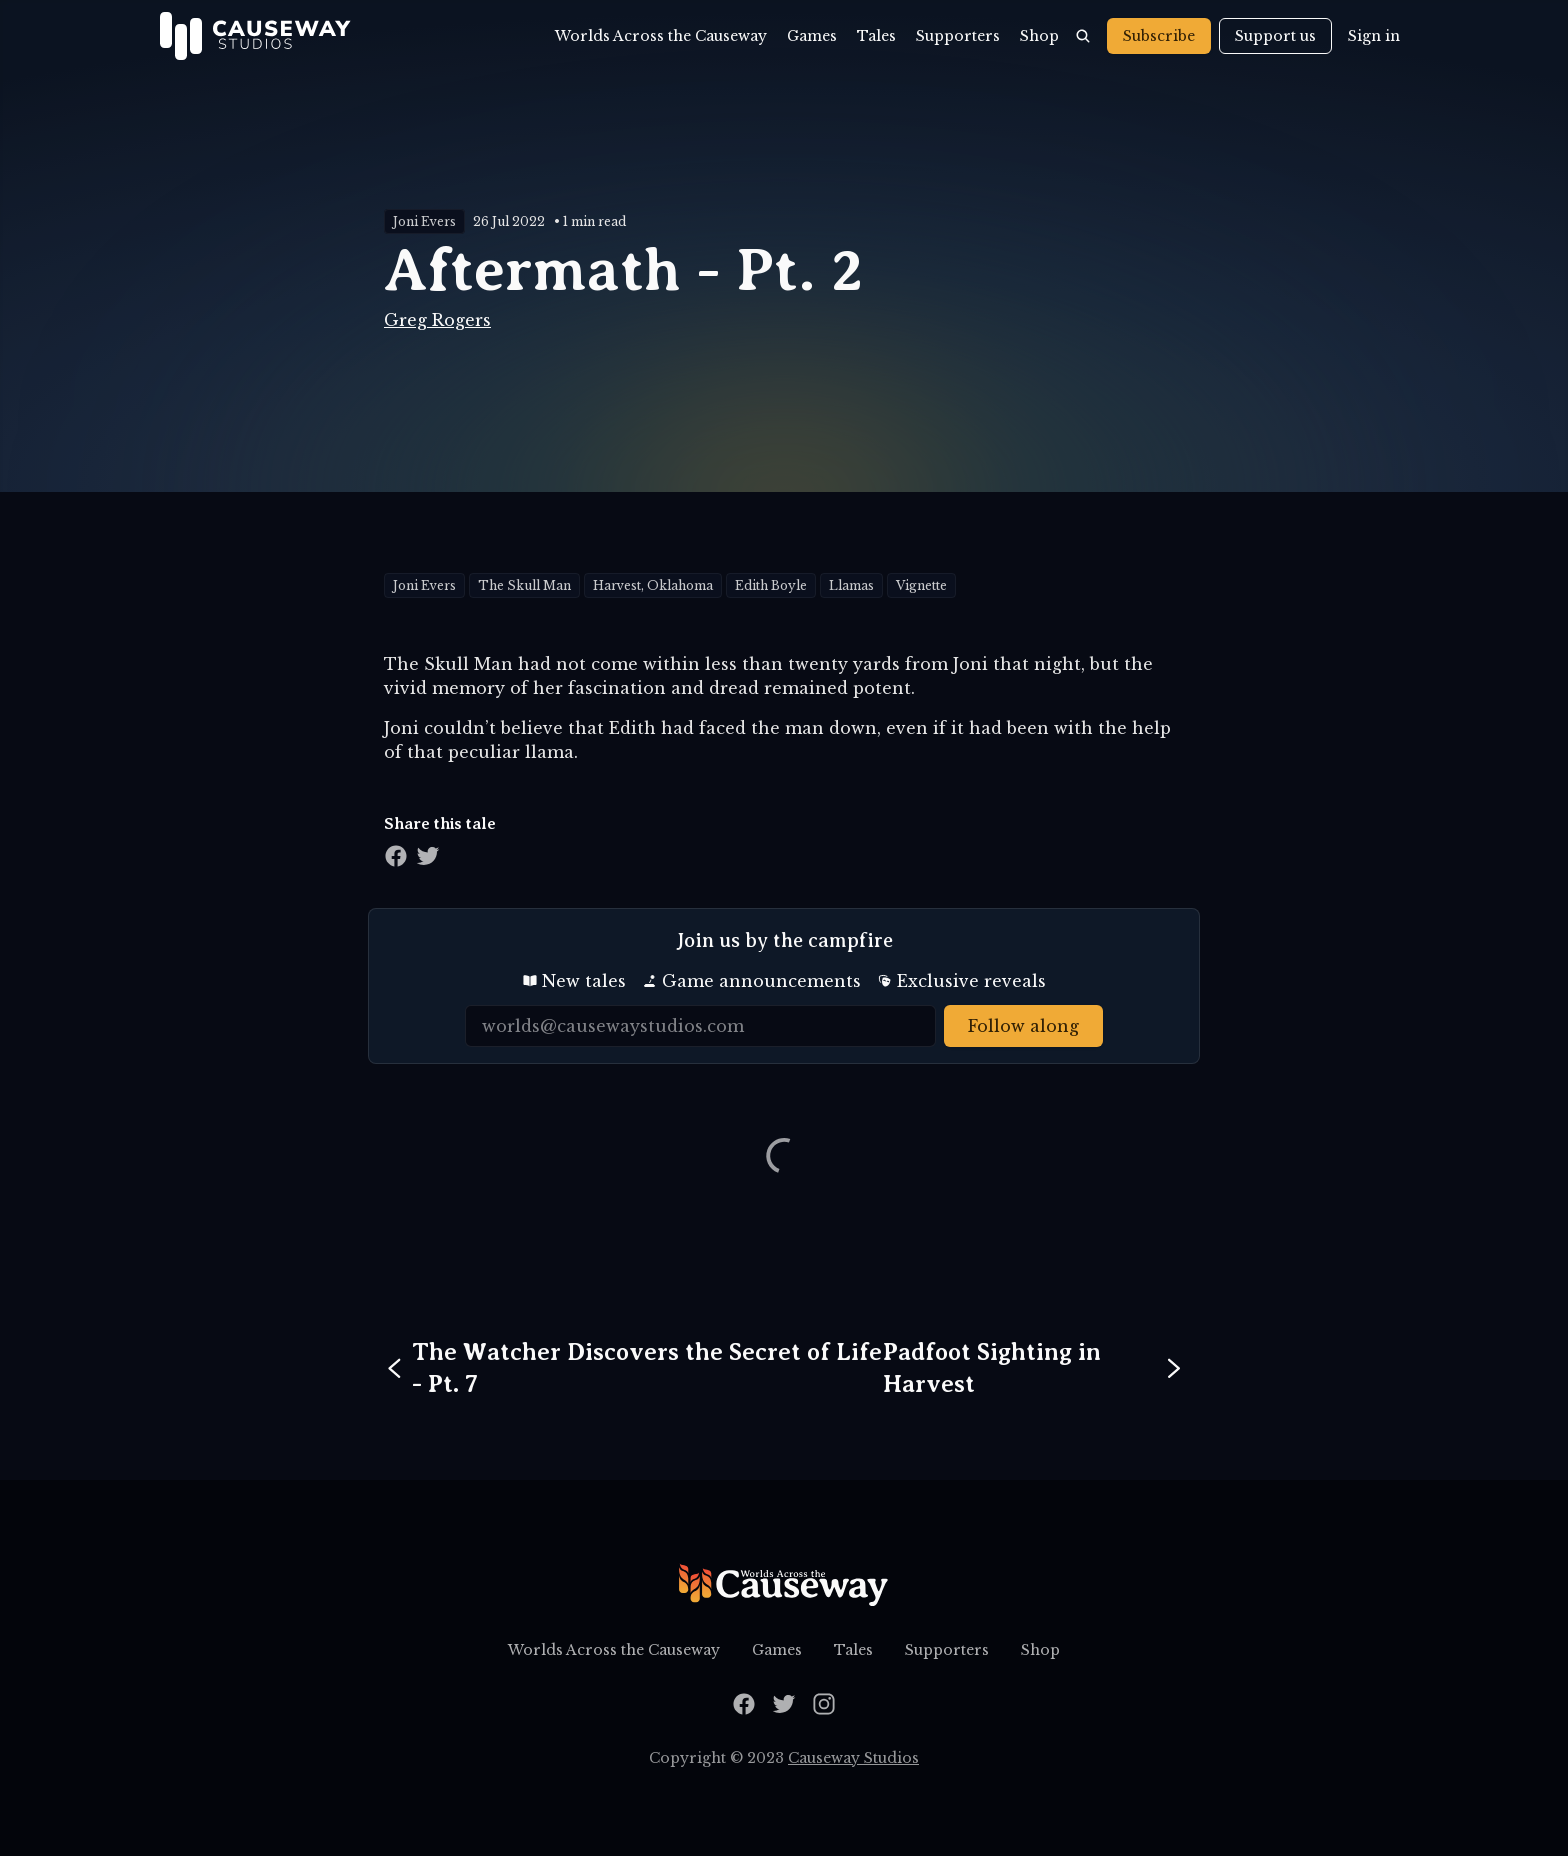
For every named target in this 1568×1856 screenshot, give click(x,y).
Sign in (1374, 36)
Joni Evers (424, 221)
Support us (1275, 36)
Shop (1039, 36)
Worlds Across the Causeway (661, 36)
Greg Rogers (437, 320)
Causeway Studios (853, 1758)
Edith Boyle (771, 585)
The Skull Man (524, 585)
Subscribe (1159, 36)
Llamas (851, 585)
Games (812, 36)
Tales (876, 36)
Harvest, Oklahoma (653, 585)
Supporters (958, 36)
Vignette (921, 585)
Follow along (1023, 1026)
